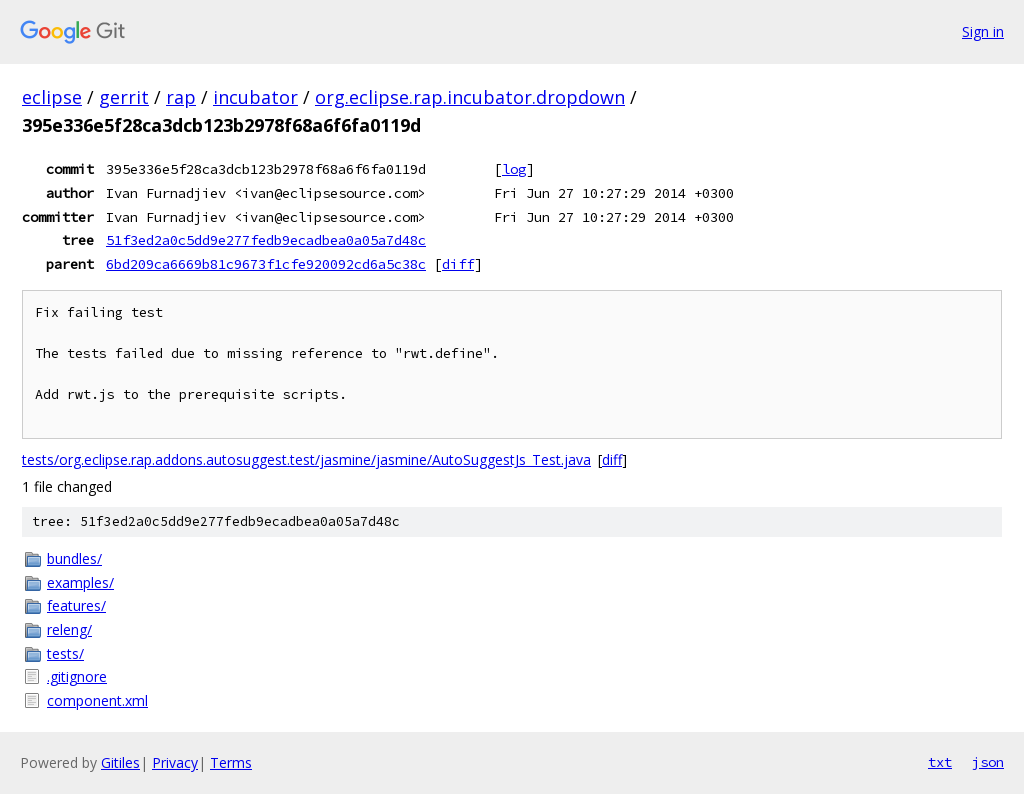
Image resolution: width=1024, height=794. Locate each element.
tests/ (65, 653)
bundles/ (74, 558)
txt (940, 762)
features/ (76, 605)
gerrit (124, 97)
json (988, 762)
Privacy (175, 762)
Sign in (983, 31)
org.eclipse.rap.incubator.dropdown (470, 97)
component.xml (97, 700)
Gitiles (120, 762)
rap (181, 97)
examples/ (80, 582)
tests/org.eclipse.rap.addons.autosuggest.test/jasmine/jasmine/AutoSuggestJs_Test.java (306, 459)
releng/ (69, 629)
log (514, 169)
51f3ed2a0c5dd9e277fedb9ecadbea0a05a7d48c (266, 240)
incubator (255, 97)
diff (458, 264)
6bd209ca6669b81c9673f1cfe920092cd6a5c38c (266, 264)
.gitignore (77, 676)
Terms (231, 762)
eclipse (52, 97)
